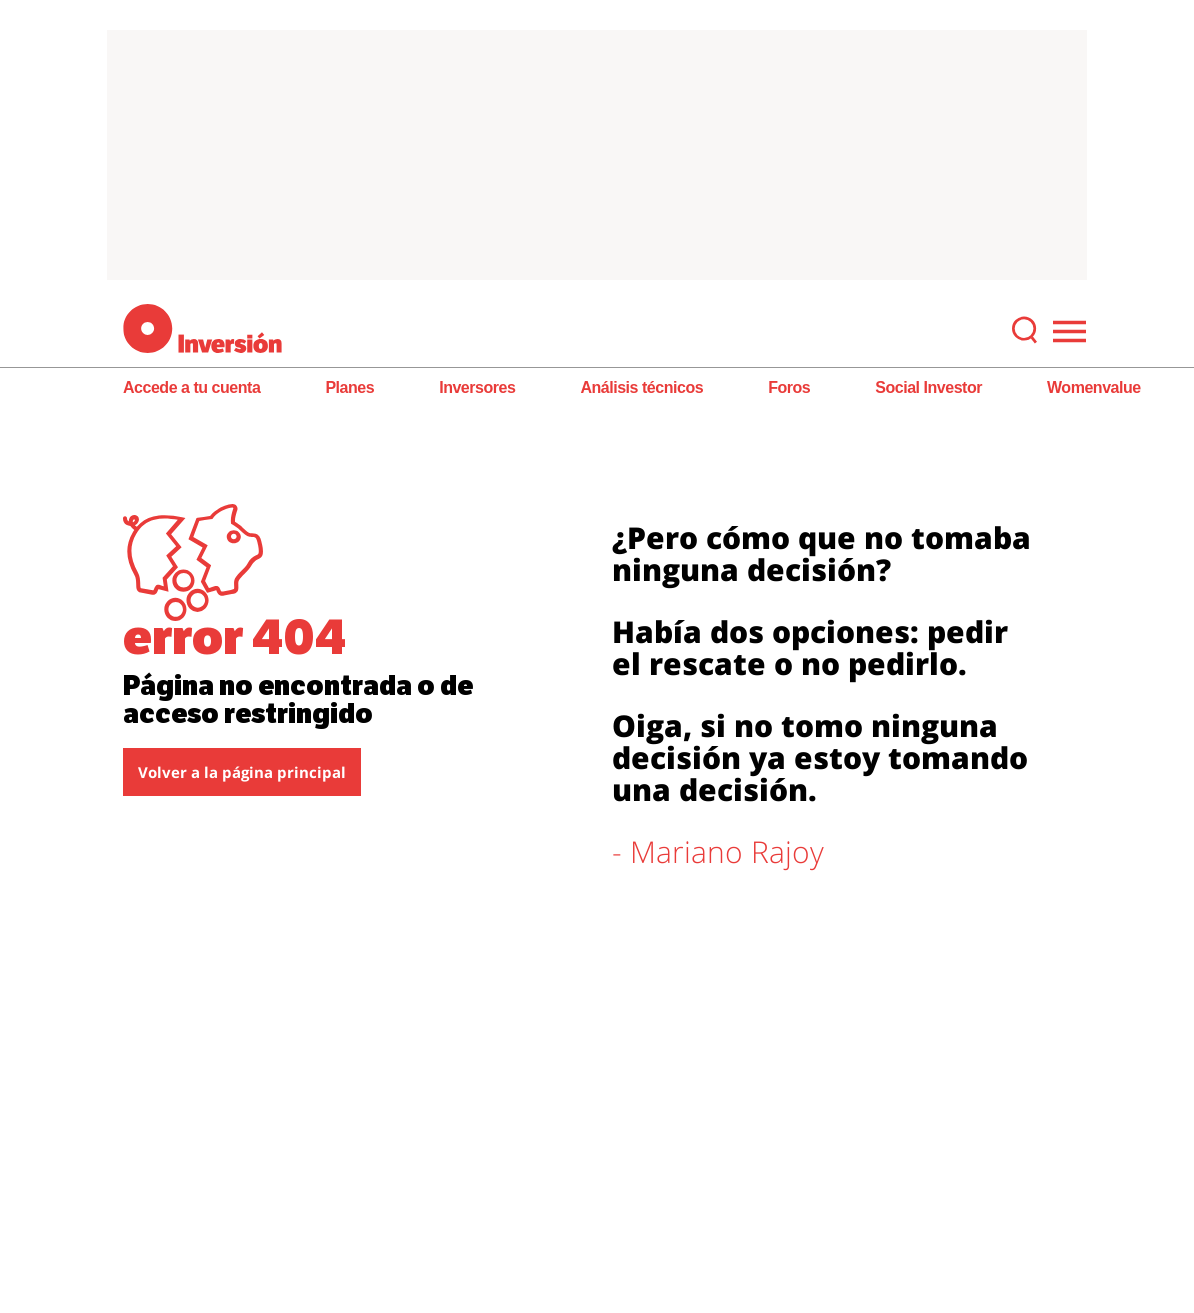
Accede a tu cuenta (191, 387)
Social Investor (928, 387)
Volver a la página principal (242, 772)
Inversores (477, 387)
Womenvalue (1094, 387)
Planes (349, 387)
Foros (789, 387)
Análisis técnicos (641, 387)
